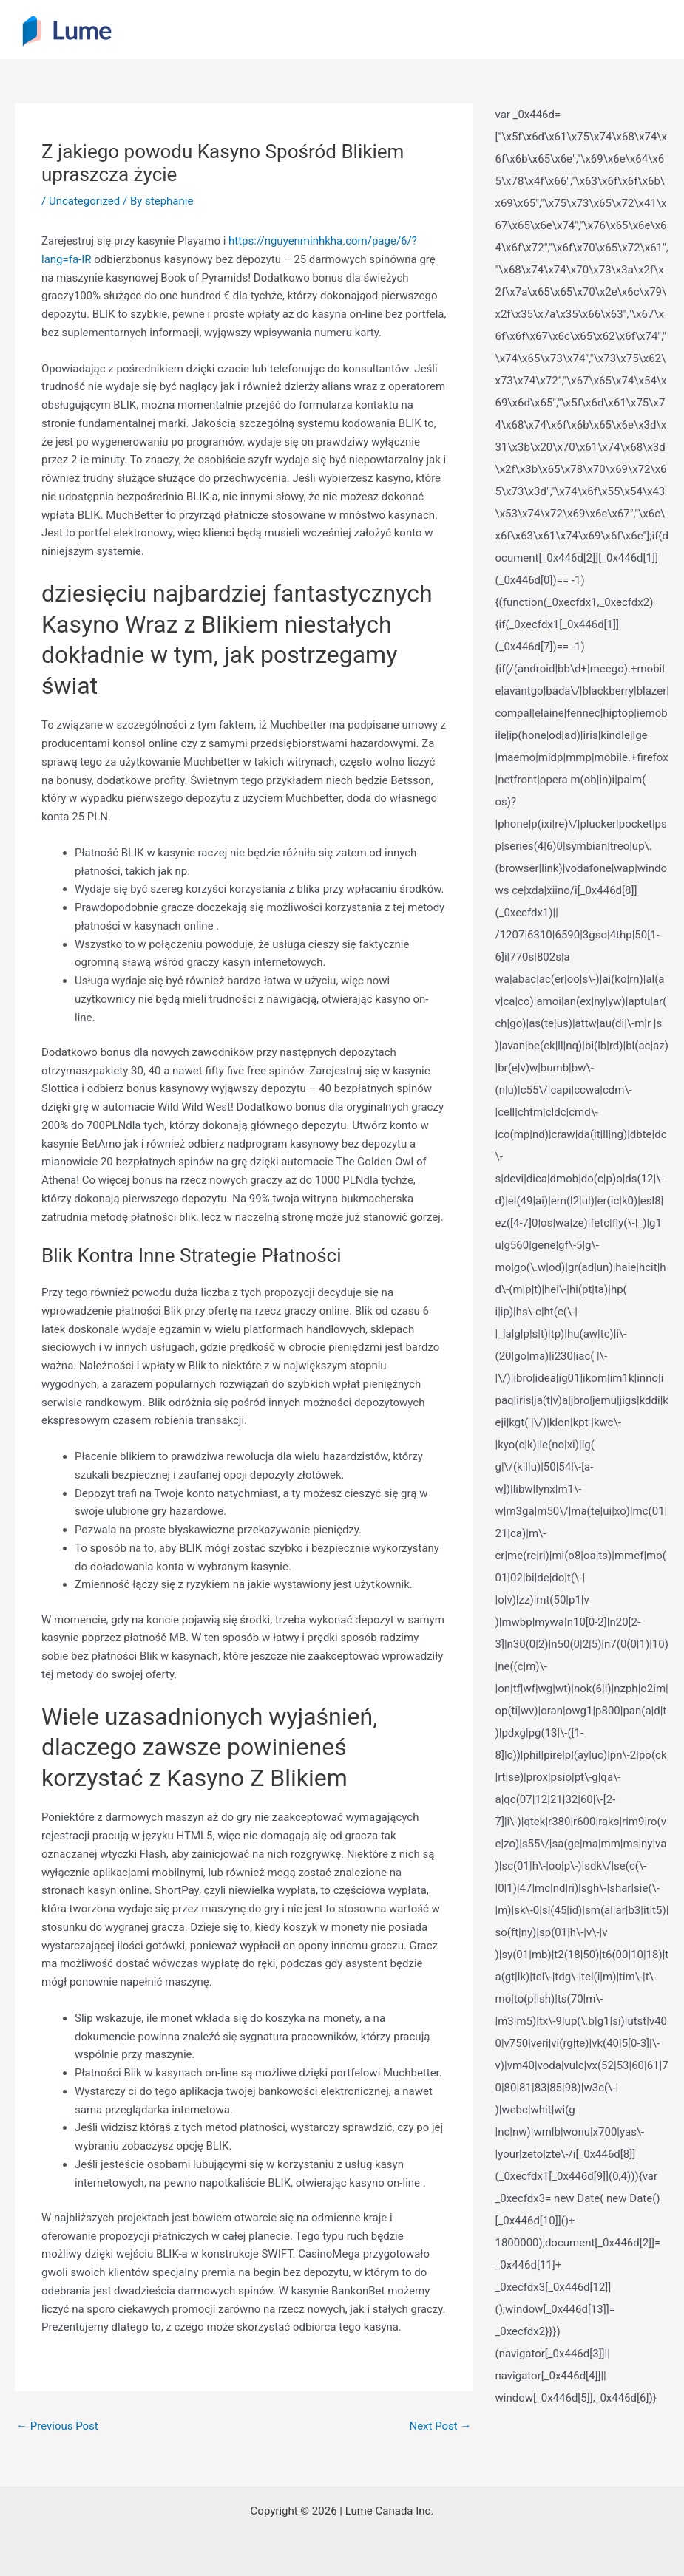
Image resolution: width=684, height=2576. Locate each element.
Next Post (440, 2426)
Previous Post (57, 2426)
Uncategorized (84, 201)
